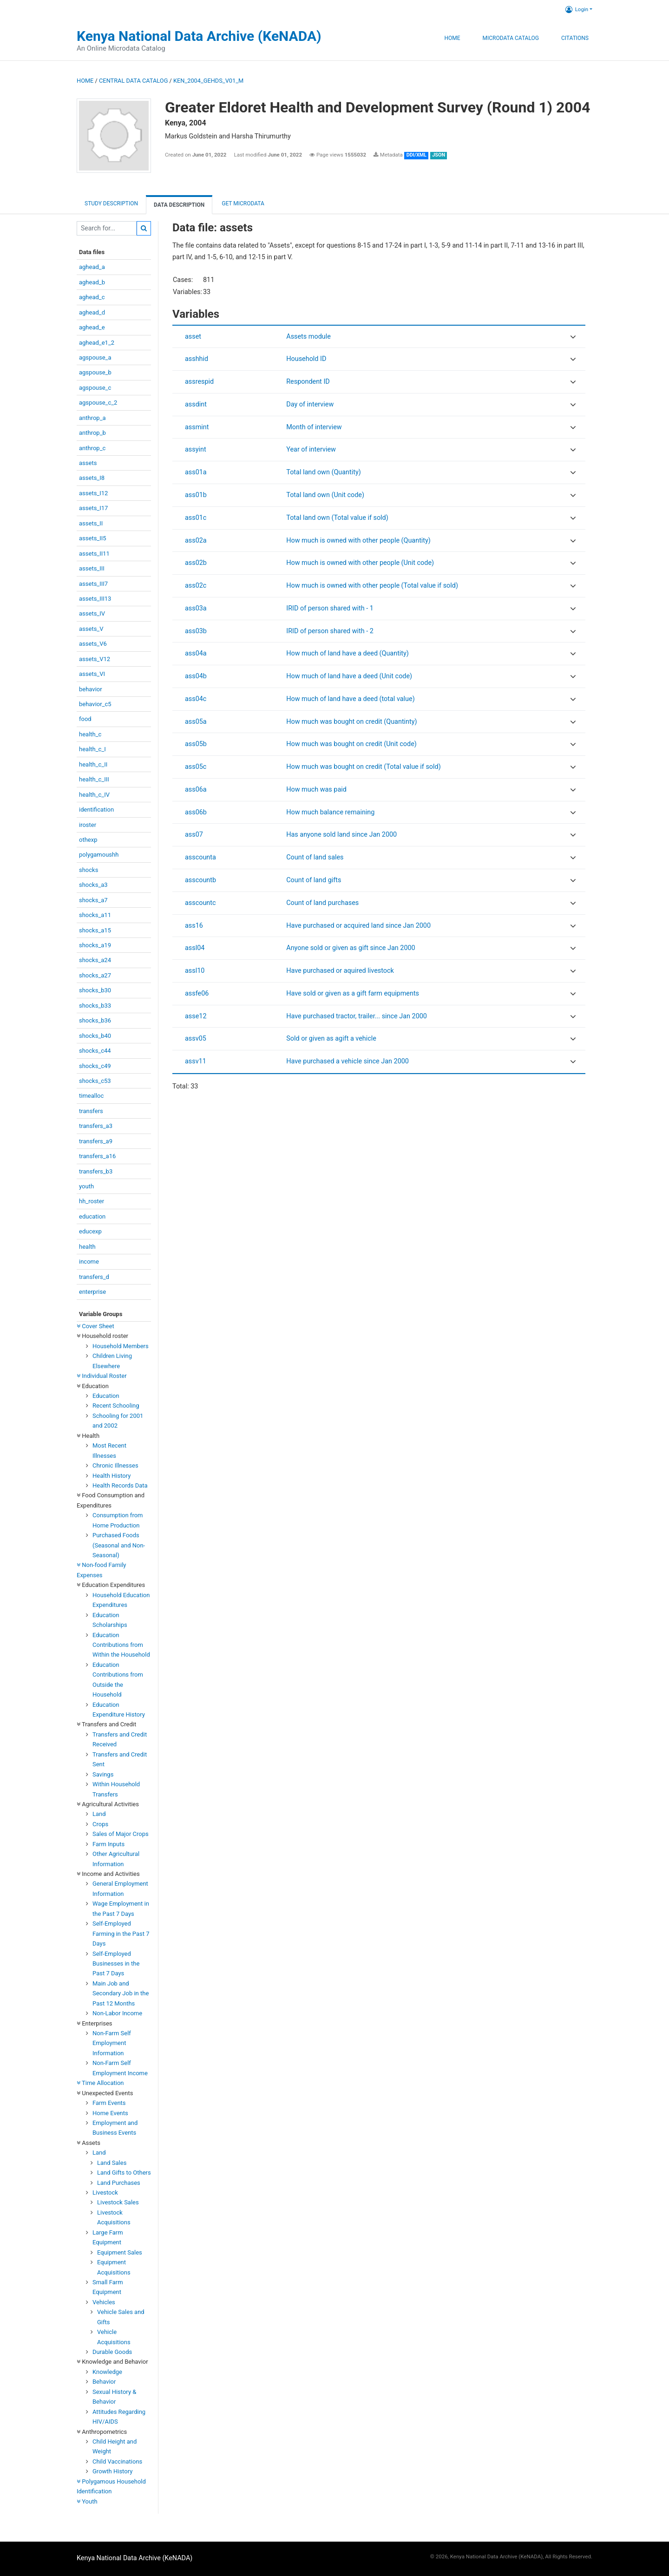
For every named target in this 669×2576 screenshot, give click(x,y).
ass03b (196, 631)
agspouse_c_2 (98, 402)
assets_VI (92, 673)
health (87, 1246)
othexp (88, 839)
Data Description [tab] (179, 205)
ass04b (196, 676)
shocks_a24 (95, 960)
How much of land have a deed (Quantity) (347, 653)
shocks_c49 (95, 1065)
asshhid (196, 359)
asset (193, 337)
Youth (87, 2501)
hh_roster (91, 1201)
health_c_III (94, 779)
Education (105, 1395)
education (92, 1216)
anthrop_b (92, 432)
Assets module (308, 337)
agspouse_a (95, 357)
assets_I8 (92, 477)
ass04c (195, 699)
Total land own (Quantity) (323, 472)
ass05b (196, 744)
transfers (91, 1111)
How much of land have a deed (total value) (350, 699)
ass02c (195, 586)
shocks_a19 (95, 945)
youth (86, 1186)
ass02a (196, 540)
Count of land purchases (322, 903)
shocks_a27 (95, 975)
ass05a (196, 722)
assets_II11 (94, 553)
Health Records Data (120, 1485)
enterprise (92, 1291)
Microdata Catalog (511, 38)
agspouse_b (95, 372)
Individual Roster (102, 1375)
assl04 (194, 948)
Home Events (110, 2113)
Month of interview (313, 427)
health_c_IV (94, 794)
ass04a (196, 653)
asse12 (196, 1016)
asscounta (200, 857)
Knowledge (107, 2371)
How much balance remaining (330, 812)
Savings (102, 1774)
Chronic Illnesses (115, 1465)
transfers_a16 (97, 1156)
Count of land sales (314, 857)
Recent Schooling (115, 1405)
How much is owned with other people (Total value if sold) (372, 586)
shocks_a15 (95, 930)
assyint (195, 449)
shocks (88, 869)
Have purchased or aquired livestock (340, 971)
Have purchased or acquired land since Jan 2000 (358, 926)
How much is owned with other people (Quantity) (358, 540)
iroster (87, 824)
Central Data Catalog (133, 80)
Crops (100, 1824)
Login (576, 9)
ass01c (195, 518)
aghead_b (92, 282)
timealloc (91, 1095)
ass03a (196, 608)
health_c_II (93, 764)
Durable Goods (112, 2351)
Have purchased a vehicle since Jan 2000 (347, 1061)
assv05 (195, 1038)
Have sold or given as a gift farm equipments (352, 993)
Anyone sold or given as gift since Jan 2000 (350, 948)
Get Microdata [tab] (242, 203)
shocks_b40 (95, 1035)
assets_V (91, 628)
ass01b (196, 495)
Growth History (112, 2471)
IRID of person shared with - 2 (330, 631)
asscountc (200, 903)
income (89, 1261)
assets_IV (92, 613)
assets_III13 (95, 598)
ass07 (194, 835)
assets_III (92, 568)
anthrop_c (92, 448)
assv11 (195, 1061)
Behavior (104, 2381)
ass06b (196, 812)
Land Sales (111, 2162)
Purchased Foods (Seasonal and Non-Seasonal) (118, 1545)
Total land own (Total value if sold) (337, 518)
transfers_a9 (95, 1141)
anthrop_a (92, 417)
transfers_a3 (95, 1125)
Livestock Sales (118, 2202)
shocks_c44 (95, 1050)
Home (452, 38)
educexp (90, 1231)
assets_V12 (94, 658)
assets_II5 (92, 538)
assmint (197, 427)
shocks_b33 (95, 1005)
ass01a (196, 472)
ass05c (195, 767)
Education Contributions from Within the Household (121, 1645)
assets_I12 (93, 493)
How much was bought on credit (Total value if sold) (363, 767)
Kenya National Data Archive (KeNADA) (199, 36)
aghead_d (92, 312)
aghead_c (92, 297)
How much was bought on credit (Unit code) (351, 744)
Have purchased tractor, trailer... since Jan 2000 (356, 1016)
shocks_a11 (95, 914)
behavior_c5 (95, 704)
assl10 (194, 971)
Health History (111, 1475)
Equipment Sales (119, 2252)
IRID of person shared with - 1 (330, 608)
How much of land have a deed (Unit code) (349, 676)
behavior (90, 689)
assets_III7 (93, 583)
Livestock (105, 2192)
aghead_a (92, 266)
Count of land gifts (313, 880)
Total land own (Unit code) (325, 495)
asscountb (200, 880)
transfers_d (94, 1276)
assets (88, 462)
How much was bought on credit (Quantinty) (351, 722)
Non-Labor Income (117, 2013)
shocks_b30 (95, 990)
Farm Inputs (108, 1844)
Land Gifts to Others (124, 2172)
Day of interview (310, 404)
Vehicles (103, 2302)
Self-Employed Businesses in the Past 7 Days (115, 1963)
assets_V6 (93, 643)
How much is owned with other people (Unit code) (360, 563)
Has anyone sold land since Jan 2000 (341, 835)
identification (96, 809)
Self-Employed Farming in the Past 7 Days (121, 1933)
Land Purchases (118, 2182)
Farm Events (109, 2102)
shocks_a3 (93, 884)
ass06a (196, 789)
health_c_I (92, 749)
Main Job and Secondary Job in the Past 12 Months (120, 1993)
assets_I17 (93, 508)
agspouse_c (95, 387)
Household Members (120, 1346)
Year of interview (311, 449)
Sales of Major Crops (120, 1833)
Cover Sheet (95, 1326)
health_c (90, 734)
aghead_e (92, 327)
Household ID (306, 359)
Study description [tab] (111, 203)
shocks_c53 (95, 1080)
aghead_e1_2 (96, 342)
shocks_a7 (93, 900)
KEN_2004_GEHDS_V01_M (208, 80)
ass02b (196, 563)
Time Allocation (100, 2082)
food (85, 718)
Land (99, 1813)
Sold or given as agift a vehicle (331, 1038)
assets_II (91, 523)
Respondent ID (308, 382)
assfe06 (197, 993)
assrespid (199, 382)
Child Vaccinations (117, 2461)
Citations (575, 38)
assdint (196, 404)
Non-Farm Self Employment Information (111, 2043)
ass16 (194, 926)
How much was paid (316, 789)
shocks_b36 (95, 1020)
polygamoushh (98, 854)
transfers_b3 (95, 1171)
